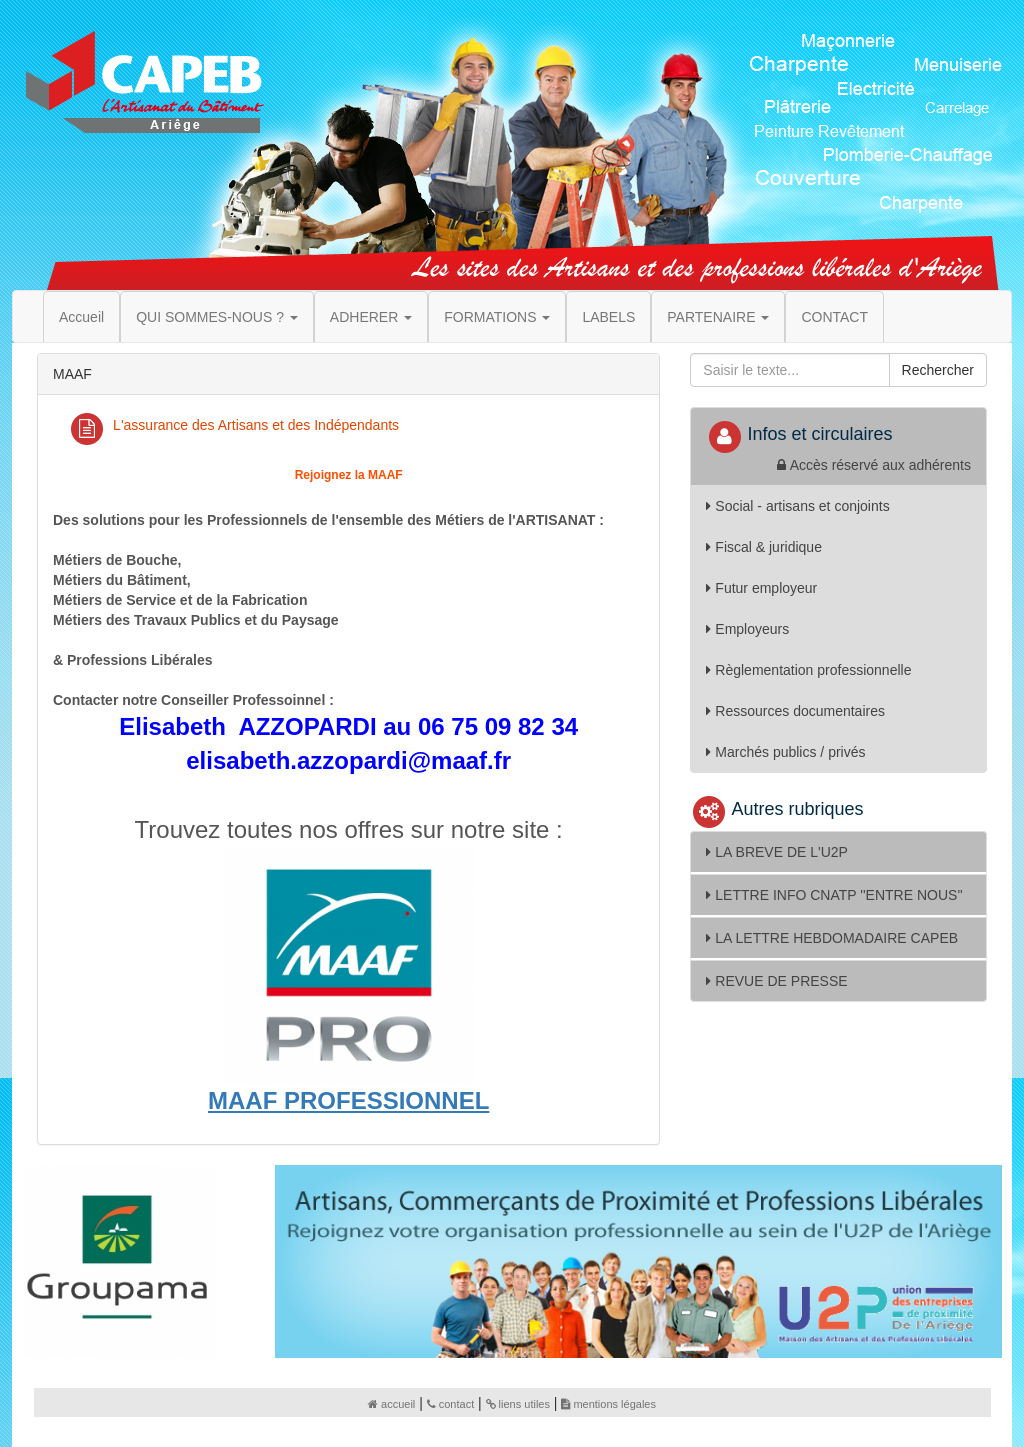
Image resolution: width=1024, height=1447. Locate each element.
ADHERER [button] (371, 317)
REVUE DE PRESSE (776, 981)
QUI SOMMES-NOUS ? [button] (217, 317)
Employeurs (747, 629)
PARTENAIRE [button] (718, 317)
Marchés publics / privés (785, 752)
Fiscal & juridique (764, 547)
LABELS (608, 317)
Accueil (81, 317)
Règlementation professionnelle (808, 670)
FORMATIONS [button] (497, 317)
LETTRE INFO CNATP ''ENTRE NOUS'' (834, 895)
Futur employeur (761, 588)
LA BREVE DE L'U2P (777, 852)
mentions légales (608, 1404)
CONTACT (834, 317)
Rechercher (938, 370)
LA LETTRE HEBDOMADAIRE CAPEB (832, 938)
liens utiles (518, 1404)
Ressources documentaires (795, 711)
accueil (391, 1404)
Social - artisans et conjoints (797, 506)
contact (450, 1404)
